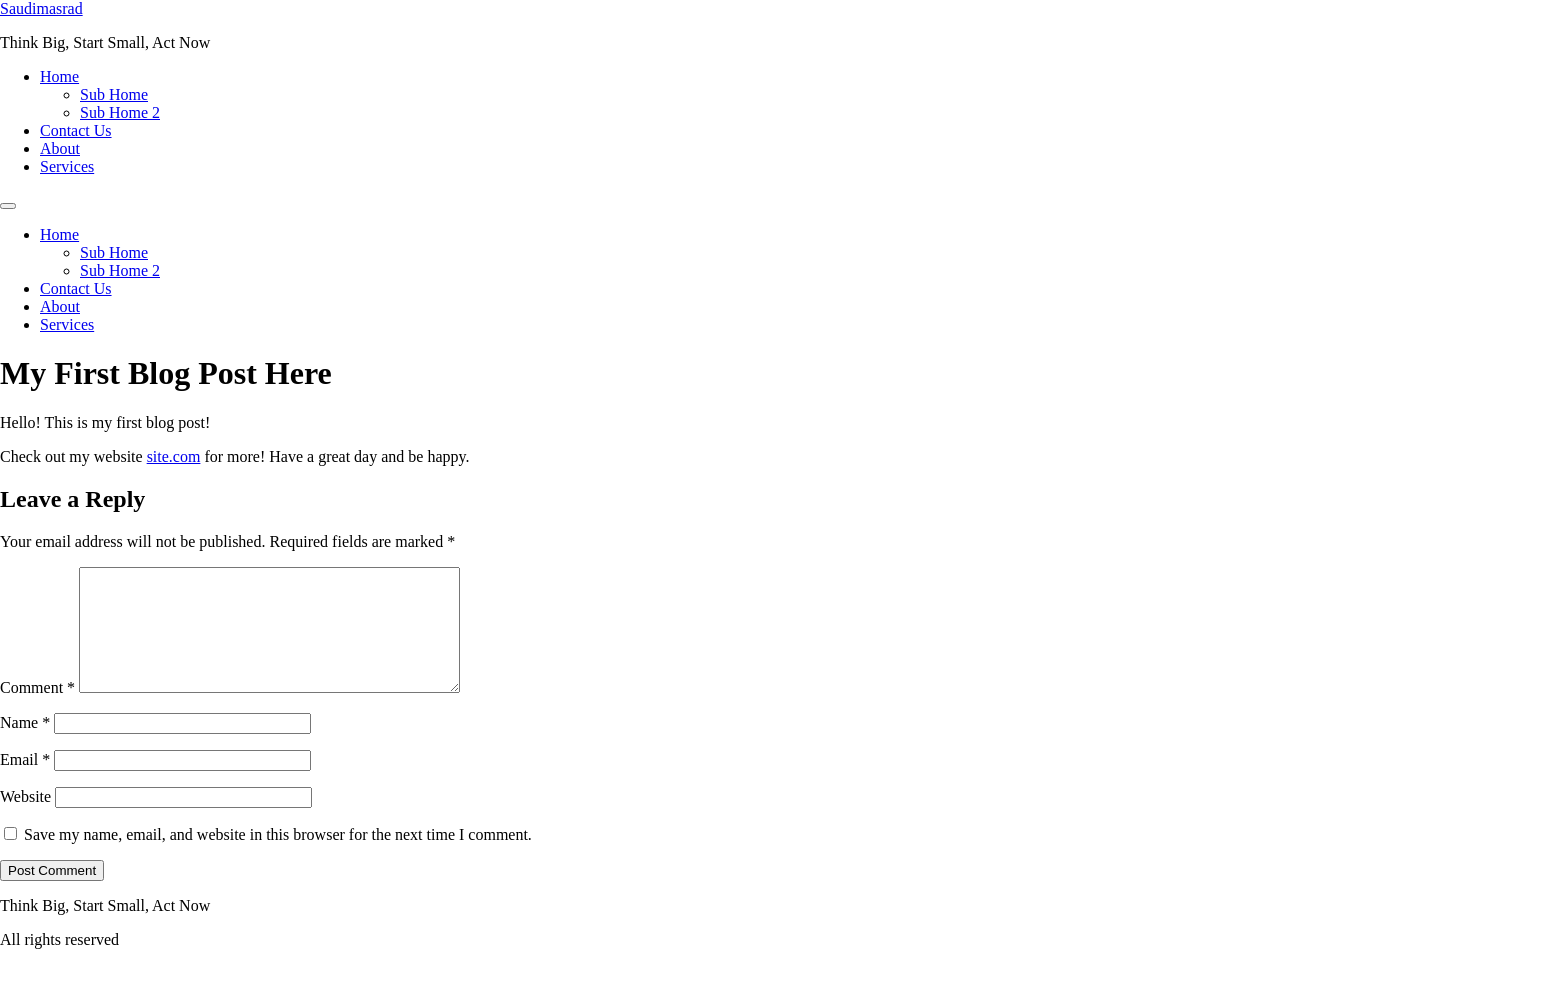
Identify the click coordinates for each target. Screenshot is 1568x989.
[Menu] (8, 206)
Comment (37, 711)
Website (25, 820)
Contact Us (76, 130)
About (60, 148)
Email (25, 783)
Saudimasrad (41, 8)
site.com (174, 456)
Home (59, 76)
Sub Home (114, 94)
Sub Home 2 (120, 112)
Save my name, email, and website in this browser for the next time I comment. (278, 858)
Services (67, 166)
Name (25, 746)
